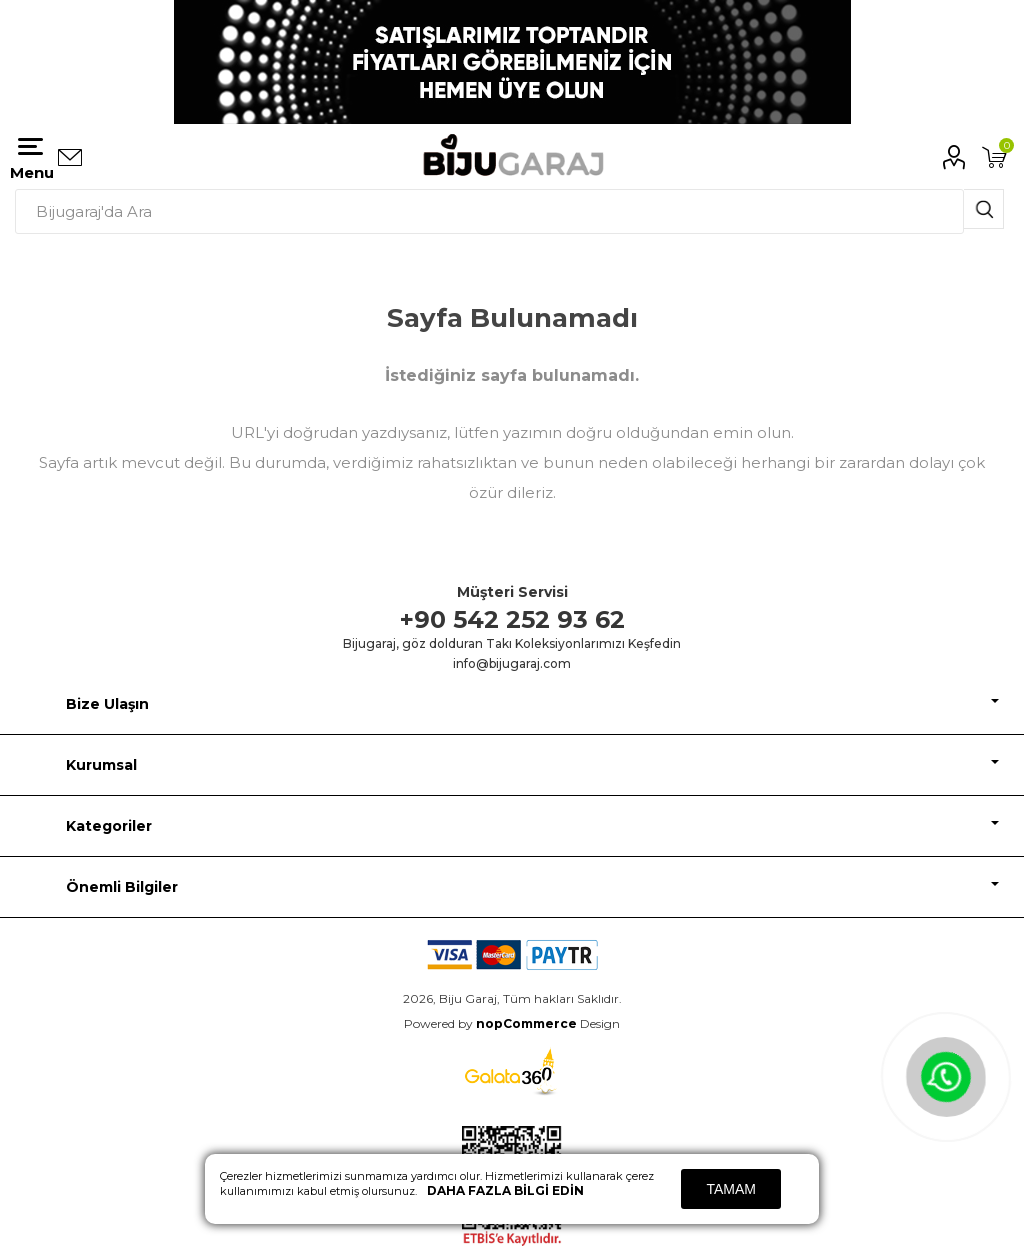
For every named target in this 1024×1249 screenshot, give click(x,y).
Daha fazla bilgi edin (505, 1190)
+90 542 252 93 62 (512, 619)
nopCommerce (526, 1023)
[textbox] (489, 211)
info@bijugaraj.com (512, 663)
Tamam (731, 1189)
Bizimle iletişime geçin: (70, 158)
